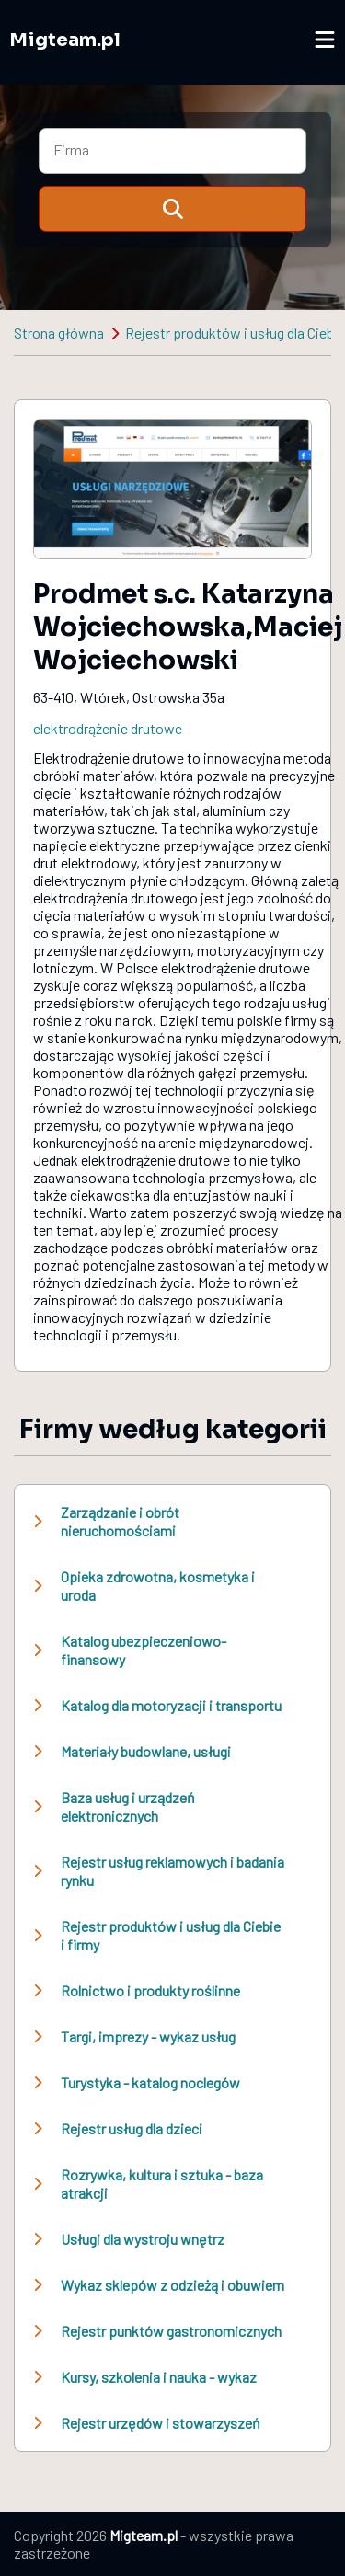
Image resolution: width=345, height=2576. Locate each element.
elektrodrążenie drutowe (107, 728)
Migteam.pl (65, 40)
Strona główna (59, 332)
